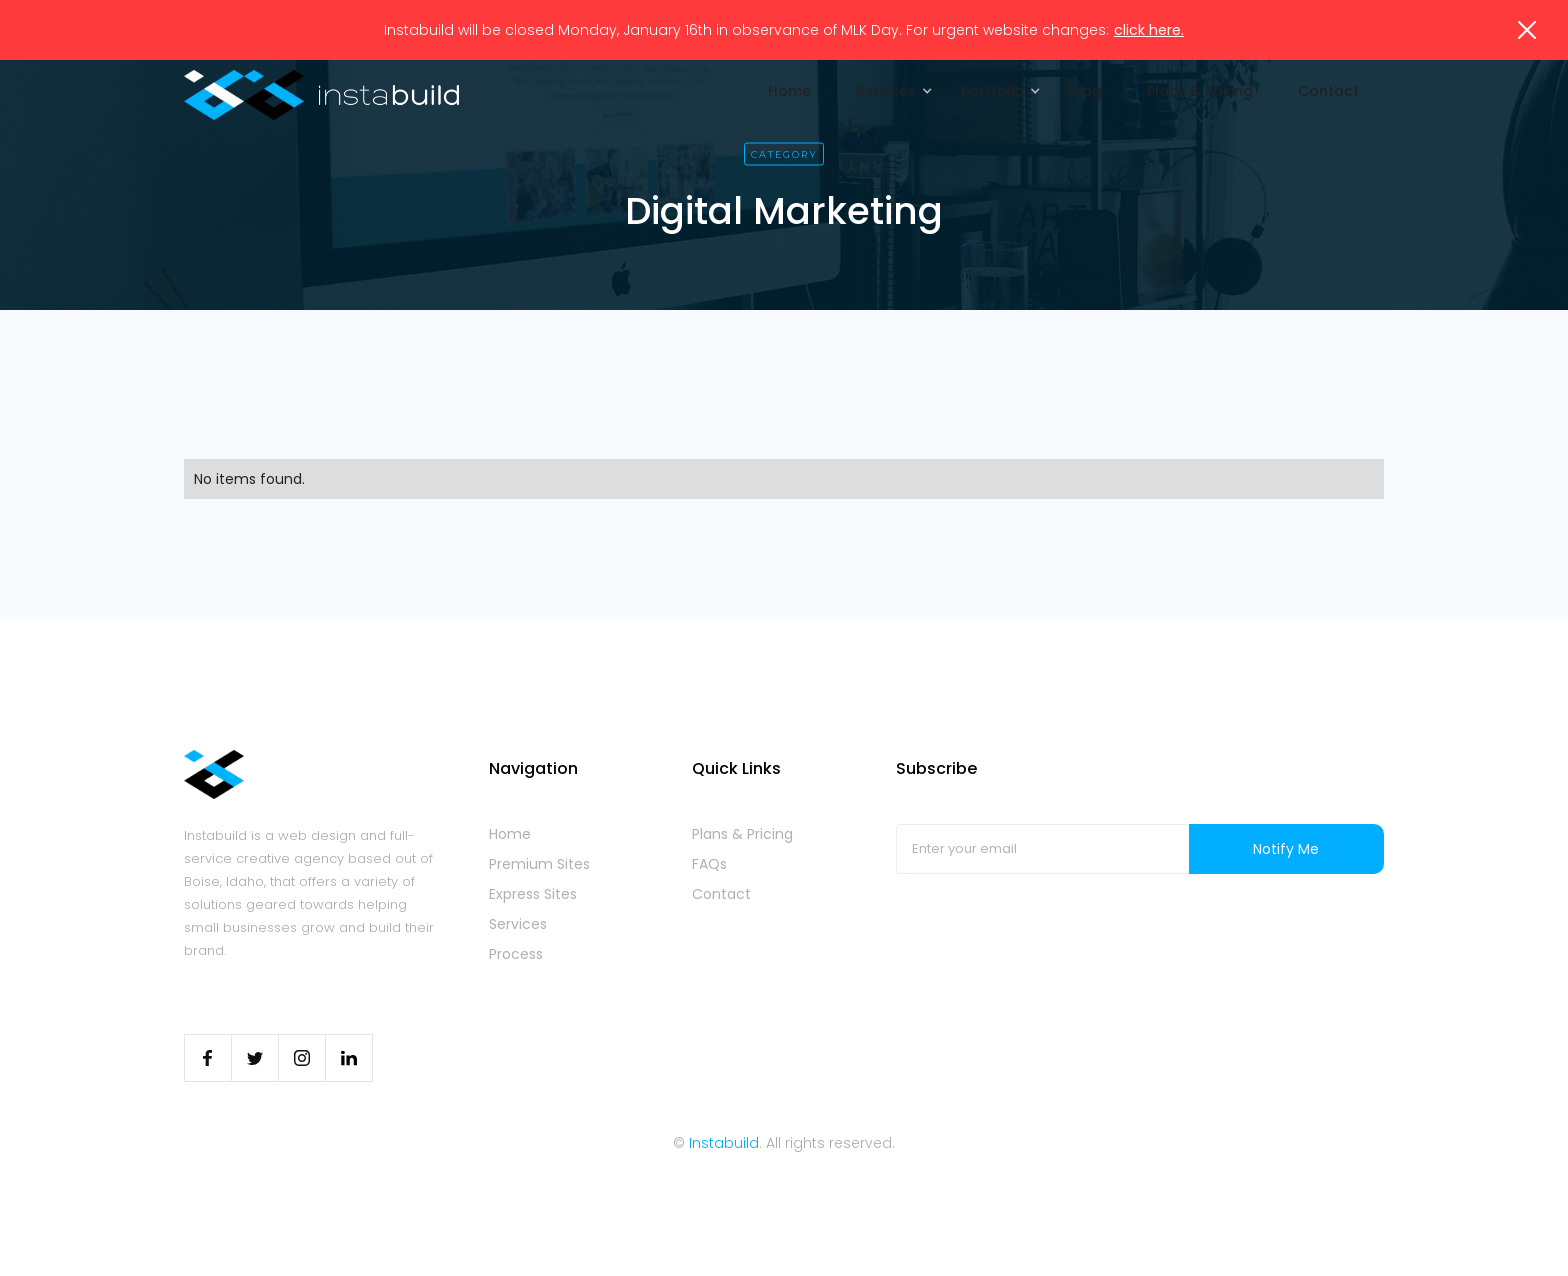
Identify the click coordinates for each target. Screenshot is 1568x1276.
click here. (1149, 30)
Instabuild (724, 1143)
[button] (888, 90)
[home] (321, 95)
